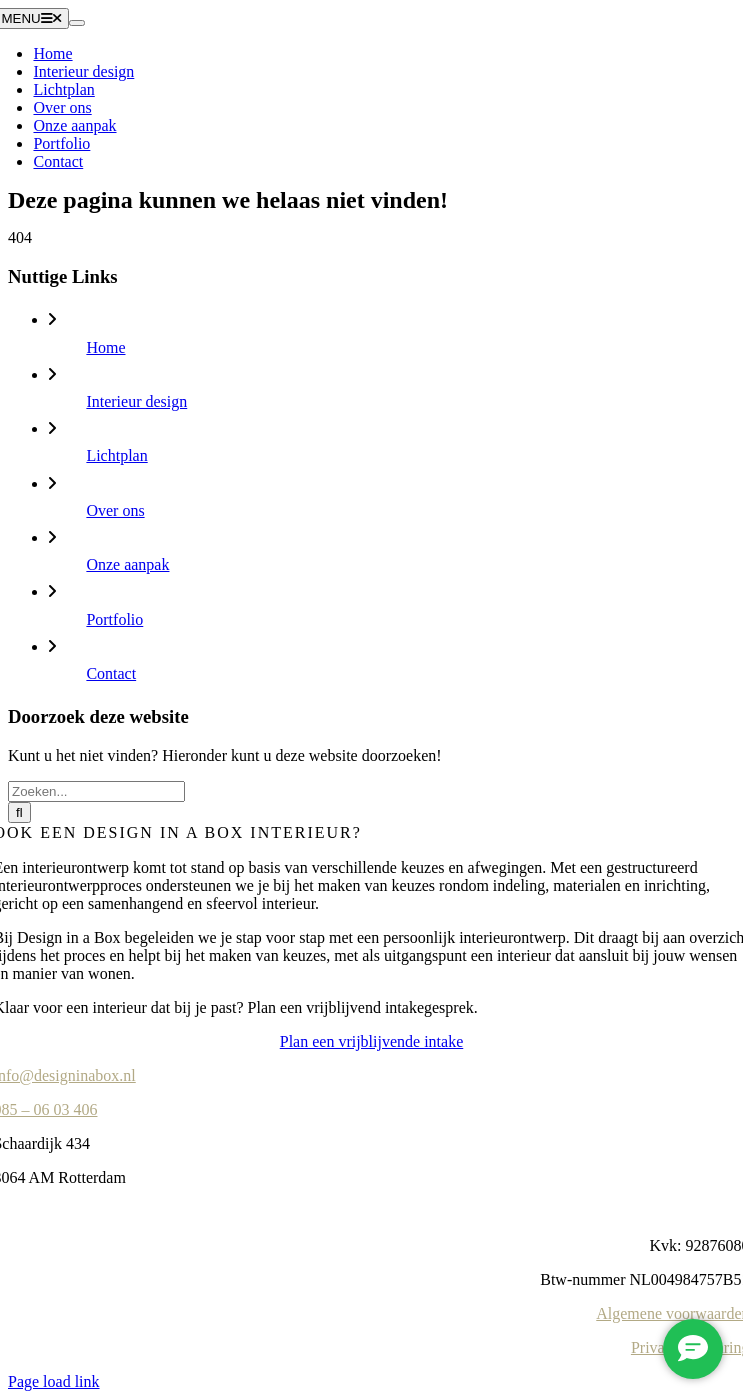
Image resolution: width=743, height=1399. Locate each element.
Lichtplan (116, 455)
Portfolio (114, 619)
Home (105, 347)
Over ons (115, 510)
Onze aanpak (127, 564)
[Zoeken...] (96, 791)
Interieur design (136, 401)
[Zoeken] (19, 812)
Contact (111, 673)
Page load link (54, 1381)
